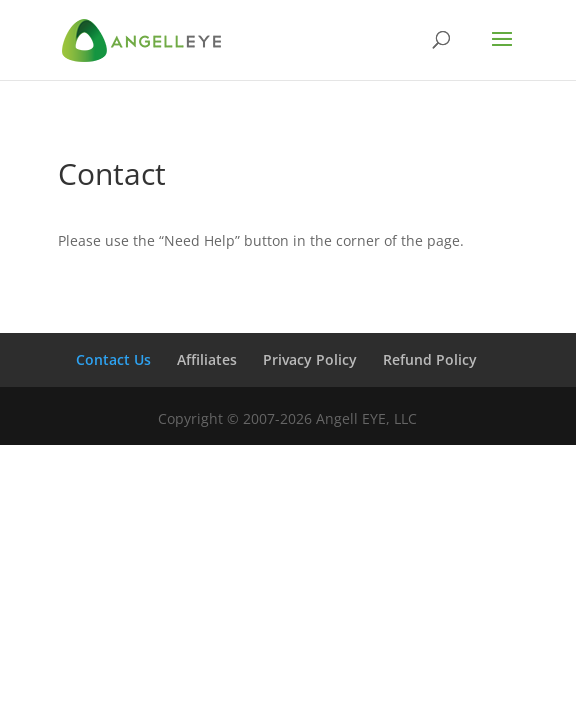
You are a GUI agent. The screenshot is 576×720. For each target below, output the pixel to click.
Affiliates (207, 359)
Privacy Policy (310, 359)
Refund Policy (430, 359)
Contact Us (113, 359)
